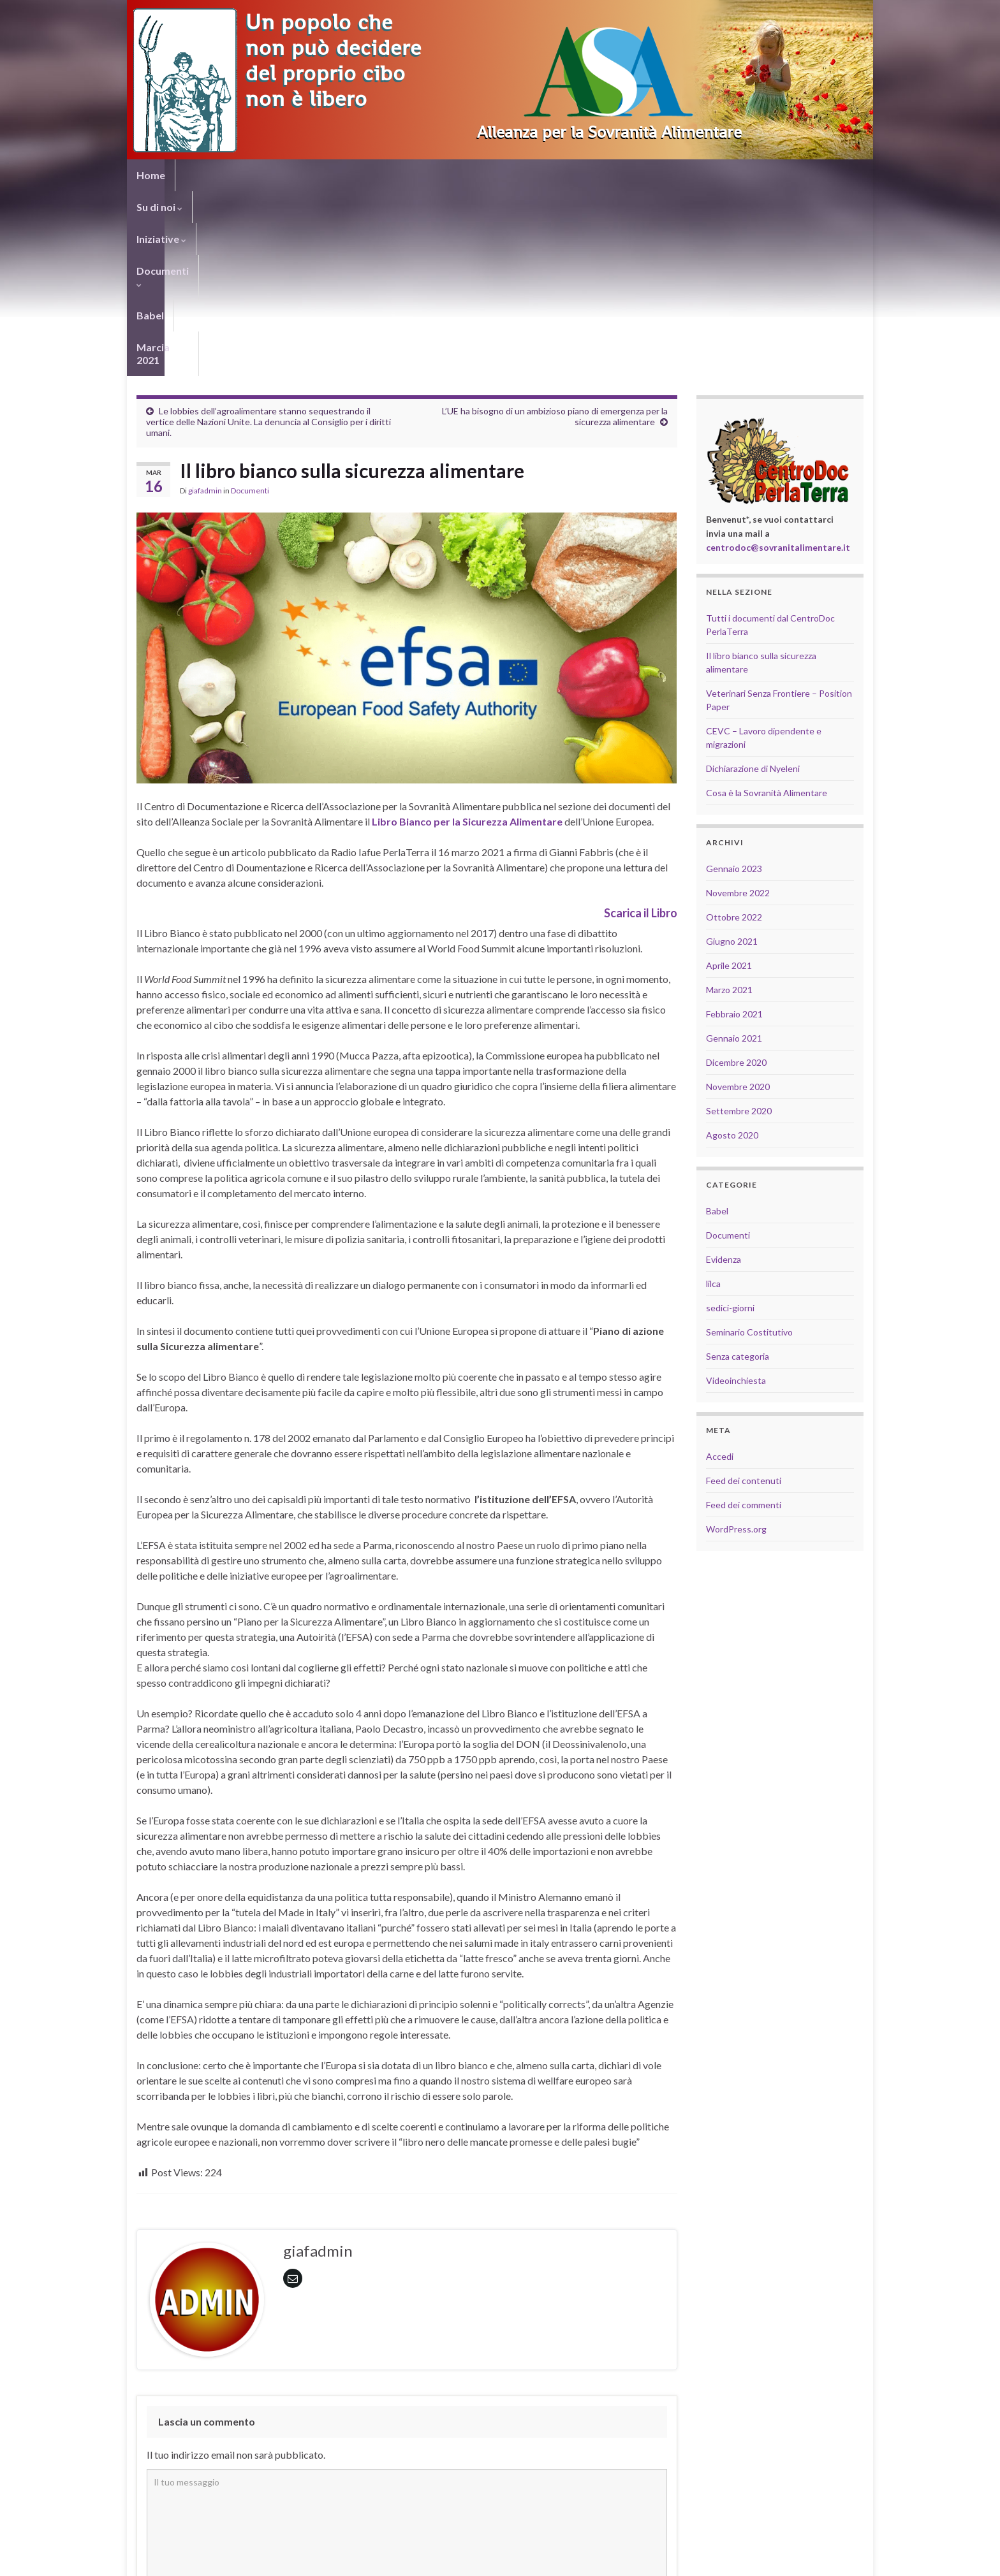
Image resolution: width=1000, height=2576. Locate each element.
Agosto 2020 (732, 950)
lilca (713, 1098)
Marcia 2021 (475, 175)
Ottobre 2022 (734, 732)
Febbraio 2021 (734, 829)
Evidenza (723, 1074)
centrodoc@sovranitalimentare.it (778, 362)
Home (150, 175)
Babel (413, 175)
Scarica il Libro (640, 728)
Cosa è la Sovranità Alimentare (766, 607)
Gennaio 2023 (734, 683)
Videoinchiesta (736, 1195)
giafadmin (205, 305)
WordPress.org (736, 1344)
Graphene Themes (244, 2560)
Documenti (349, 175)
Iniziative (275, 175)
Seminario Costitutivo (749, 1147)
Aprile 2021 (729, 780)
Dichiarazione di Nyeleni (753, 583)
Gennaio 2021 (734, 853)
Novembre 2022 (738, 707)
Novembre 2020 (738, 901)
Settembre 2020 (739, 926)
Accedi (719, 1271)
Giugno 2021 (732, 756)
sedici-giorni (730, 1122)
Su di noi (208, 175)
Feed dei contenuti (743, 1295)
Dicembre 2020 (736, 877)
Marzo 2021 (729, 804)
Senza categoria (737, 1171)
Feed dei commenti (743, 1319)
